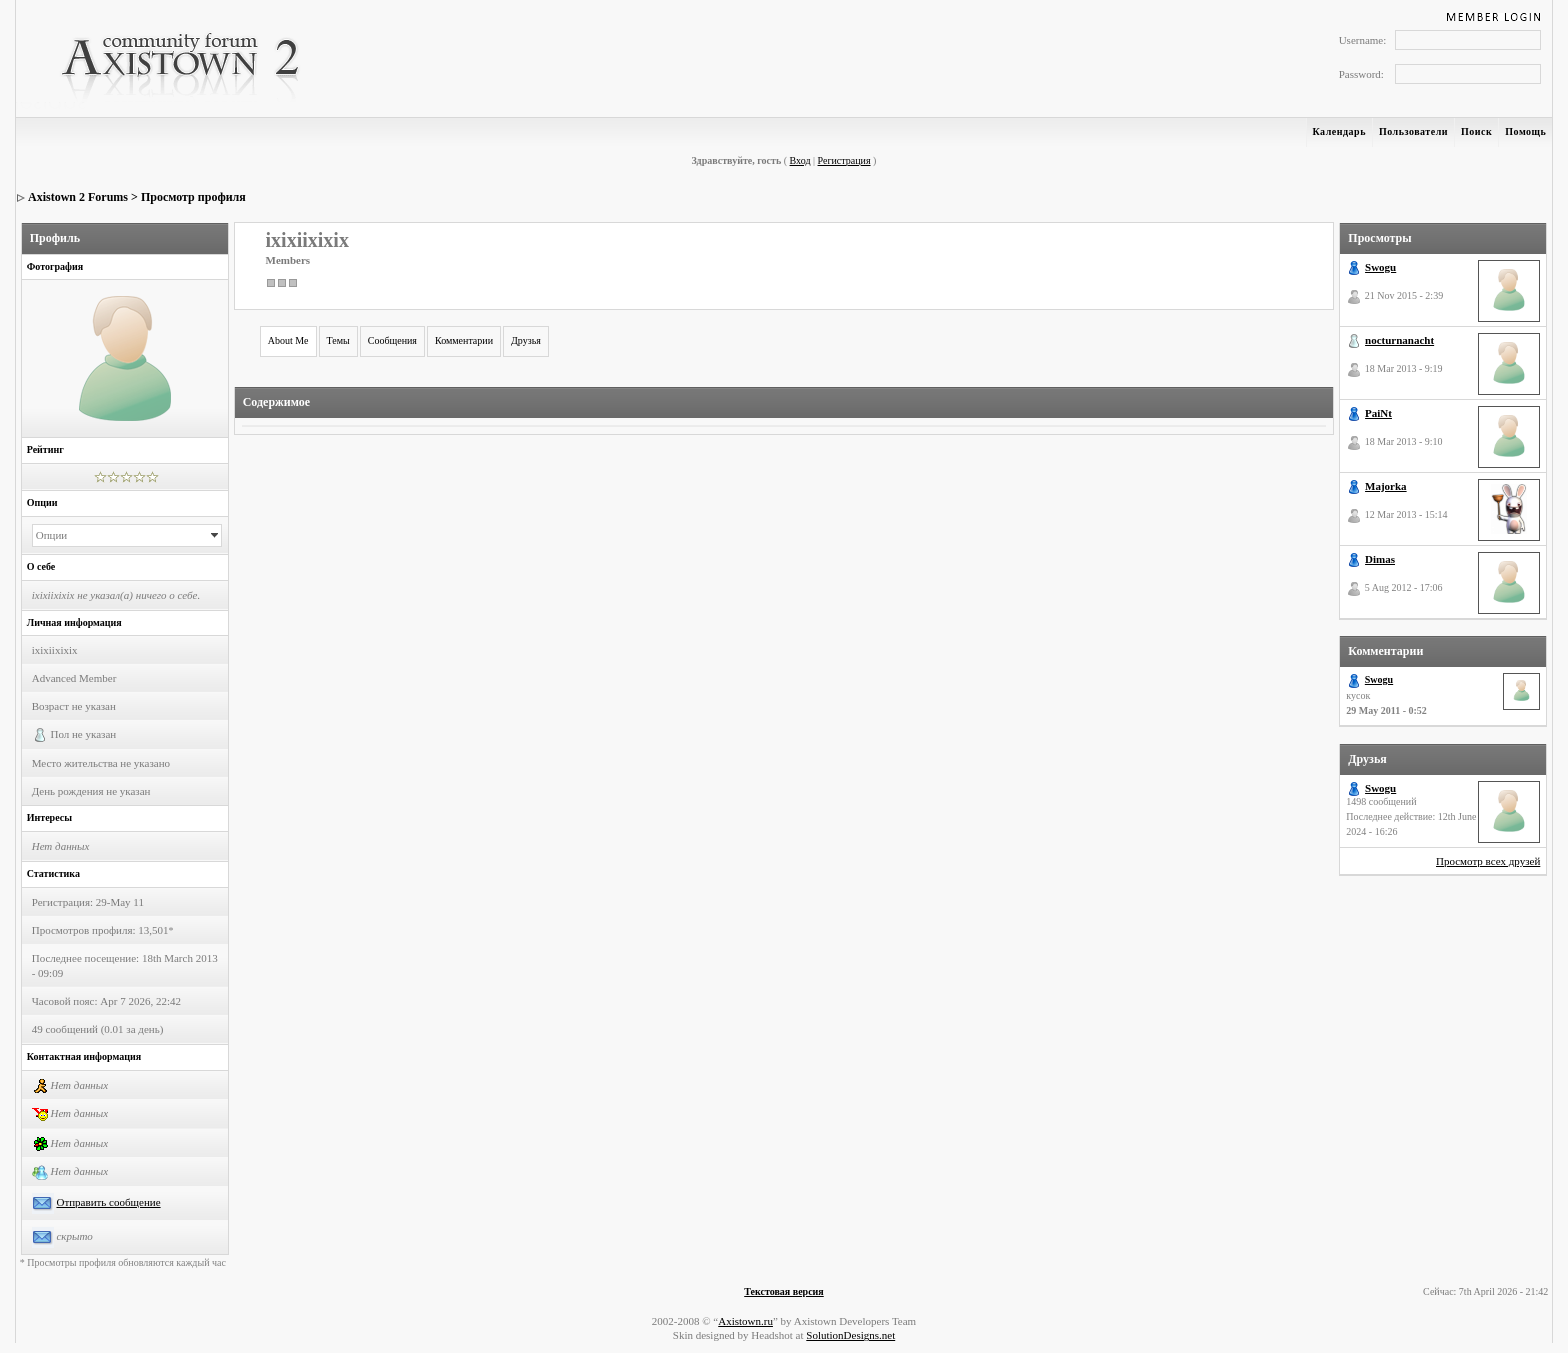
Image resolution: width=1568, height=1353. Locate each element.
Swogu (1380, 267)
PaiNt (1378, 413)
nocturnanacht (1399, 340)
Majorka (1386, 486)
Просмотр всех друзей (1488, 861)
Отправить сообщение (108, 1202)
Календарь (1339, 131)
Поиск (1476, 131)
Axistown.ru (745, 1321)
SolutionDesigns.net (850, 1335)
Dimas (1380, 559)
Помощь (1525, 131)
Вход (800, 160)
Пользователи (1413, 131)
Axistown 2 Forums (78, 197)
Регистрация (844, 160)
